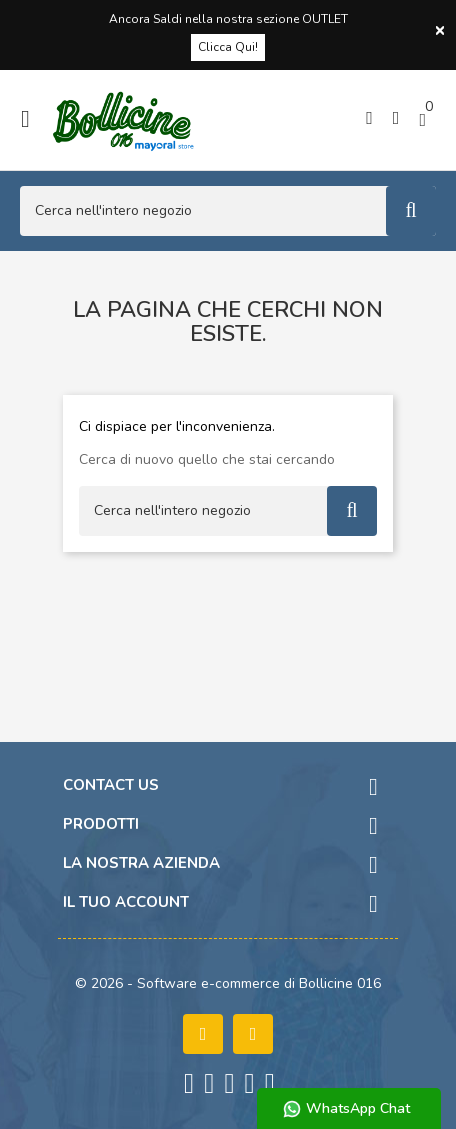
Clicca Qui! (228, 47)
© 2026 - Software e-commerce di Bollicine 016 (228, 983)
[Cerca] (228, 211)
